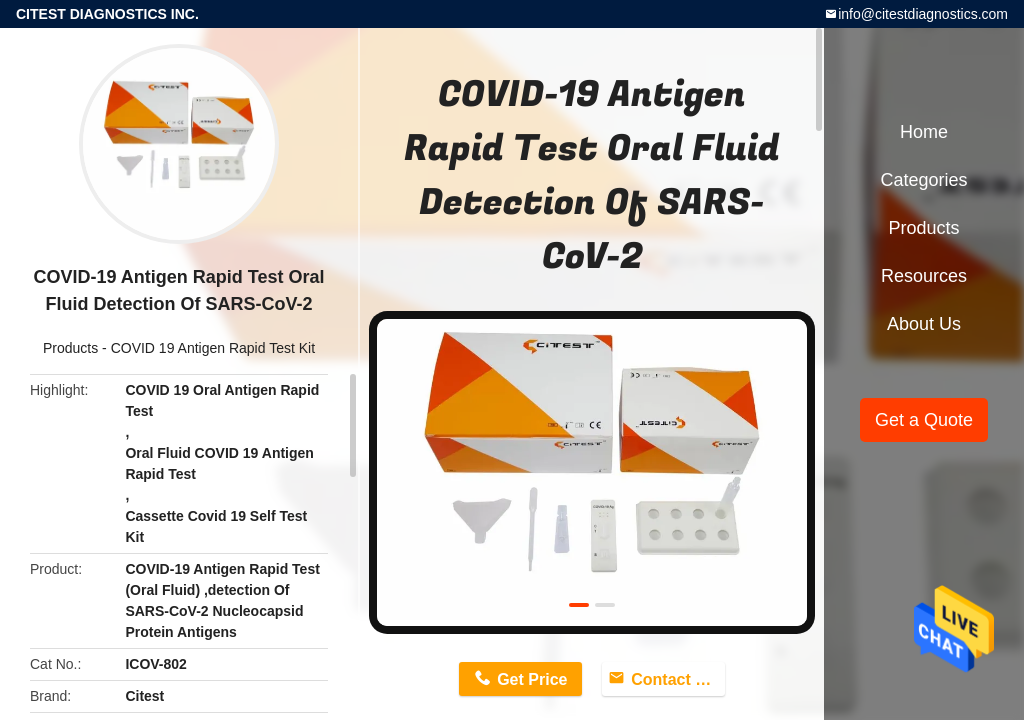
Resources (924, 276)
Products (70, 348)
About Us (924, 324)
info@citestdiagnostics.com (923, 14)
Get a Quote (924, 420)
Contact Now (678, 679)
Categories (923, 180)
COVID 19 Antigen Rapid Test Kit (213, 348)
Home (924, 132)
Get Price (532, 679)
